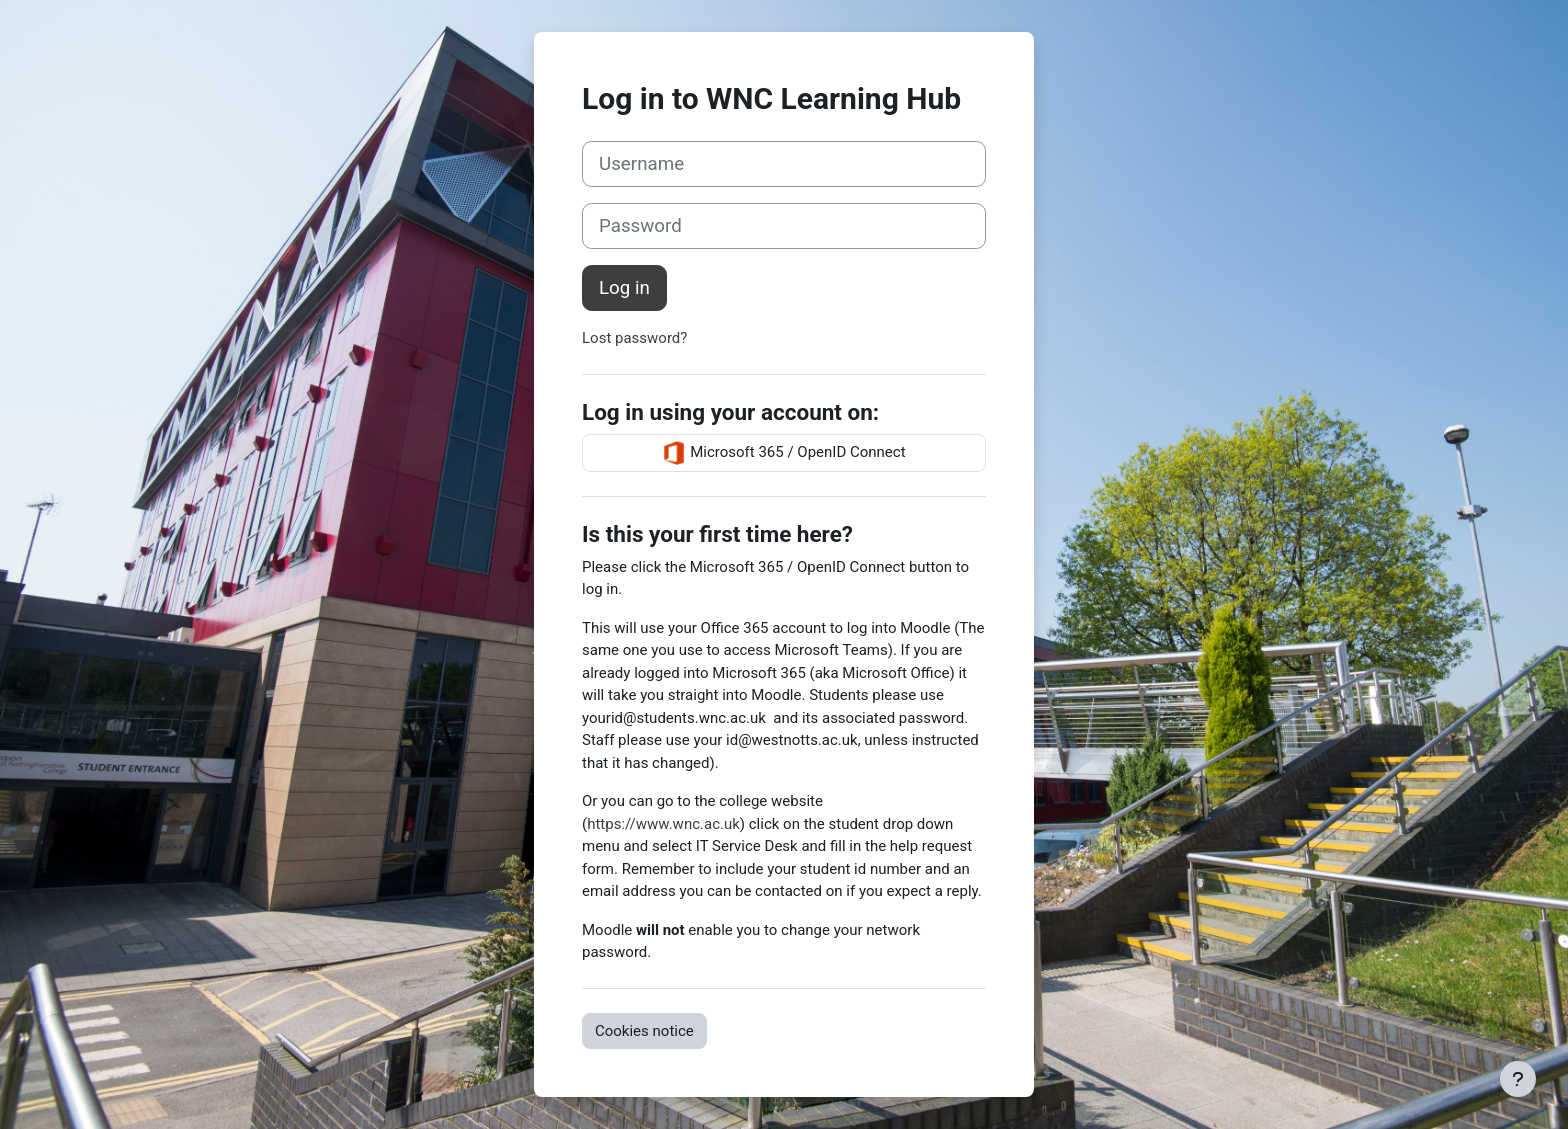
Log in (624, 288)
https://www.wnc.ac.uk (663, 824)
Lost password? (634, 338)
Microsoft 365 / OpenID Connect (783, 453)
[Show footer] (1518, 1079)
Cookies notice (644, 1031)
